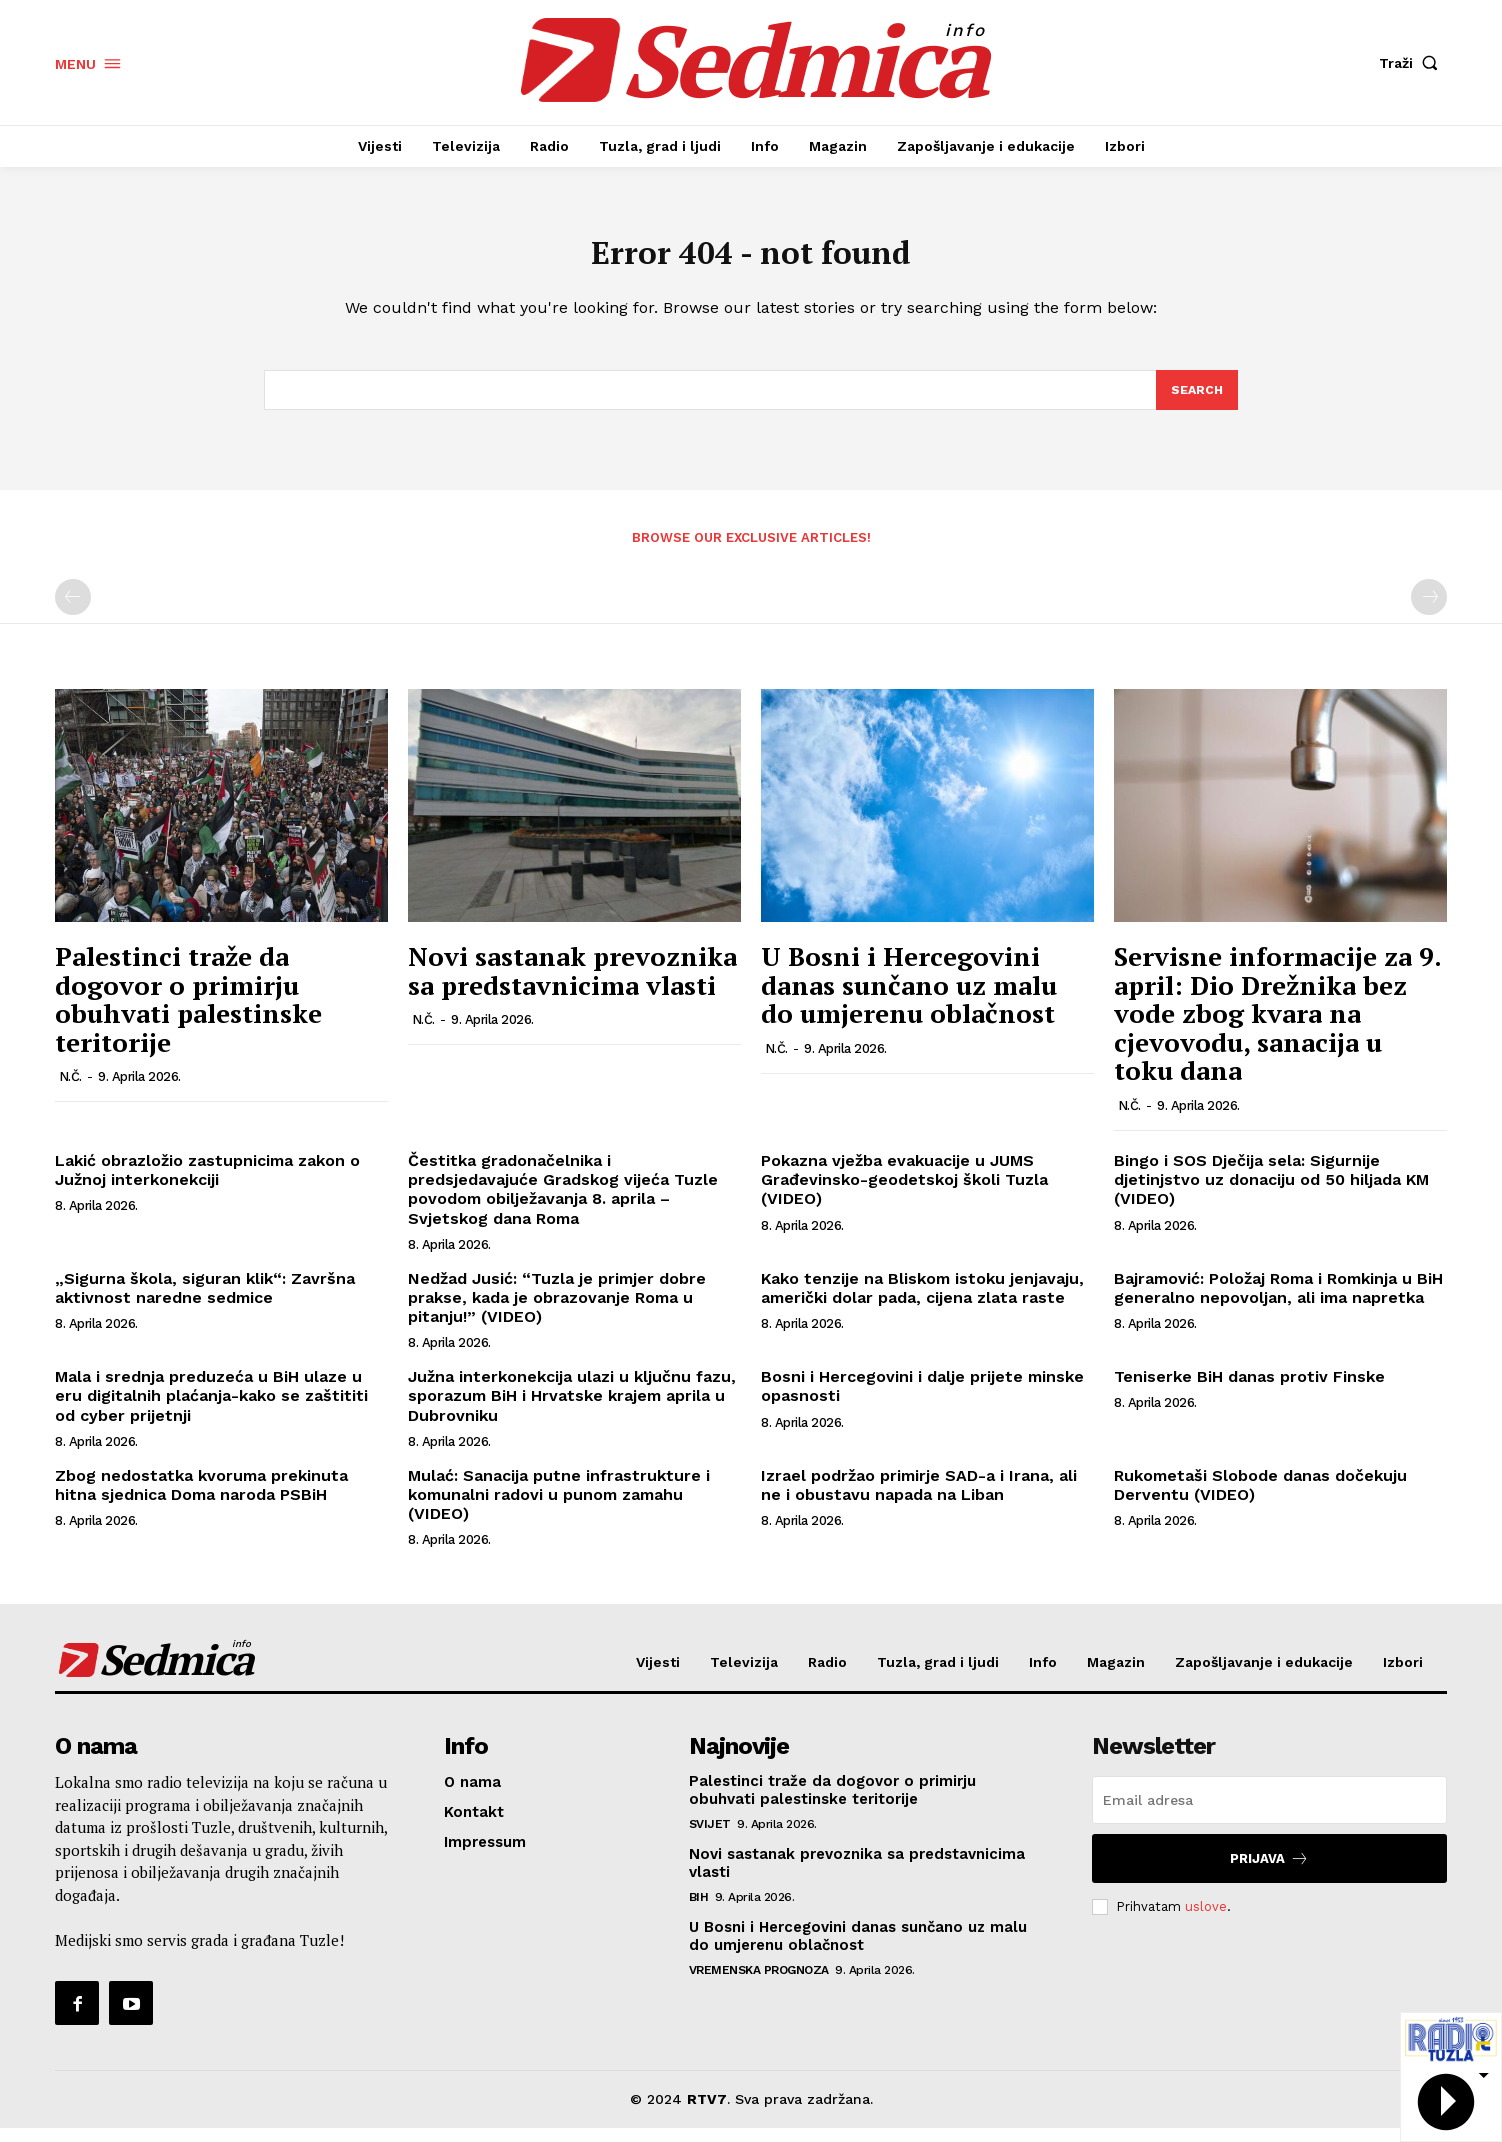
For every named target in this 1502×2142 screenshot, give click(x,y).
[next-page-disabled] (1429, 611)
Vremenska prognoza (759, 1984)
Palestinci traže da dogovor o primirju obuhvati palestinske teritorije (188, 1013)
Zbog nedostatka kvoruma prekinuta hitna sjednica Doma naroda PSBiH (201, 1498)
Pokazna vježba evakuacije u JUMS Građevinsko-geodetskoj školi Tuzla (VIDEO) (904, 1193)
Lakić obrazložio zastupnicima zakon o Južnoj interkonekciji (207, 1184)
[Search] (1196, 402)
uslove (1206, 1920)
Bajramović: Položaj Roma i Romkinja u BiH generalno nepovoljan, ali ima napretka (1278, 1301)
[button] (1413, 63)
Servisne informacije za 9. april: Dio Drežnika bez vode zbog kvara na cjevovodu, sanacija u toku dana (1277, 1027)
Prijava (1269, 1872)
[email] (1269, 1814)
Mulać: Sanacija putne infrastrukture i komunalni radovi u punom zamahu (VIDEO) (559, 1507)
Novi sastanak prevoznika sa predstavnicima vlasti (572, 984)
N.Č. (70, 1090)
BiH (699, 1911)
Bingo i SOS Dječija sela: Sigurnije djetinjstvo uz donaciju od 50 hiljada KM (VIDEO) (1271, 1193)
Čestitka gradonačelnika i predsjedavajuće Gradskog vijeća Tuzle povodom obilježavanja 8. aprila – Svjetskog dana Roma (563, 1203)
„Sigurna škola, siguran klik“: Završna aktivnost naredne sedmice (205, 1301)
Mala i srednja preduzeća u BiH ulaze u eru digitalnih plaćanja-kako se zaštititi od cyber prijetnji (211, 1409)
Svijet (710, 1838)
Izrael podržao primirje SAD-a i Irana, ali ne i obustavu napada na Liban (919, 1498)
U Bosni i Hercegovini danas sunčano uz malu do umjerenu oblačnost (909, 998)
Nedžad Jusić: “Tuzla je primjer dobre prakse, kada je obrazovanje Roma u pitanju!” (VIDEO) (557, 1310)
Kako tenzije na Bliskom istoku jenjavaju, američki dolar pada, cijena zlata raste (922, 1301)
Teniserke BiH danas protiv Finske (1249, 1390)
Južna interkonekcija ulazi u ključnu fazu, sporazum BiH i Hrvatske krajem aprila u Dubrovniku (572, 1409)
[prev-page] (73, 611)
